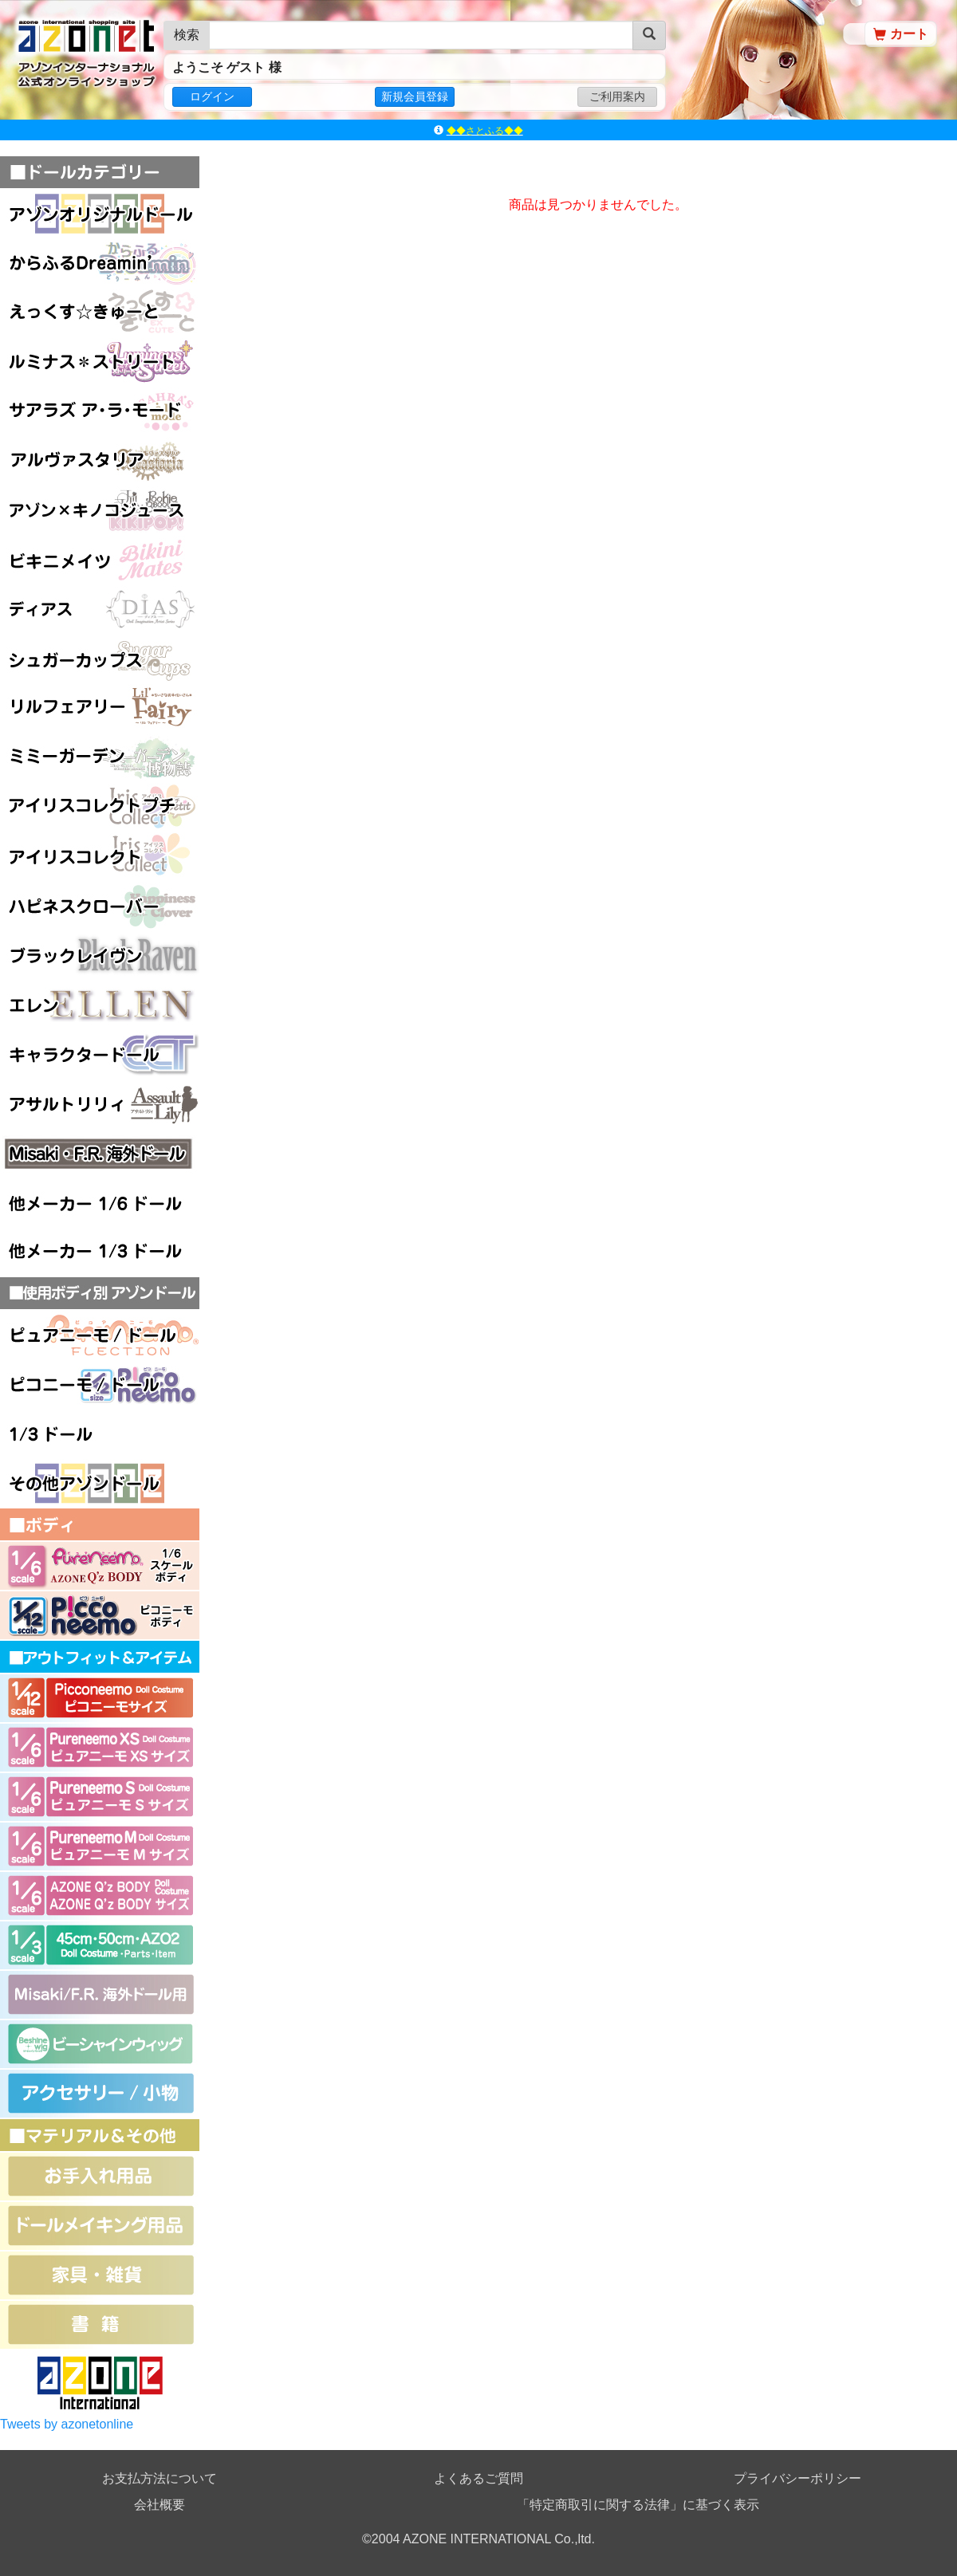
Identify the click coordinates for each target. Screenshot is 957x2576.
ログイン (212, 96)
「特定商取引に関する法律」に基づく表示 (638, 2504)
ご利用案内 (617, 96)
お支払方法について (159, 2478)
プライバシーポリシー (797, 2478)
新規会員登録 (414, 96)
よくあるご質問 (478, 2478)
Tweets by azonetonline (66, 2424)
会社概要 (159, 2504)
